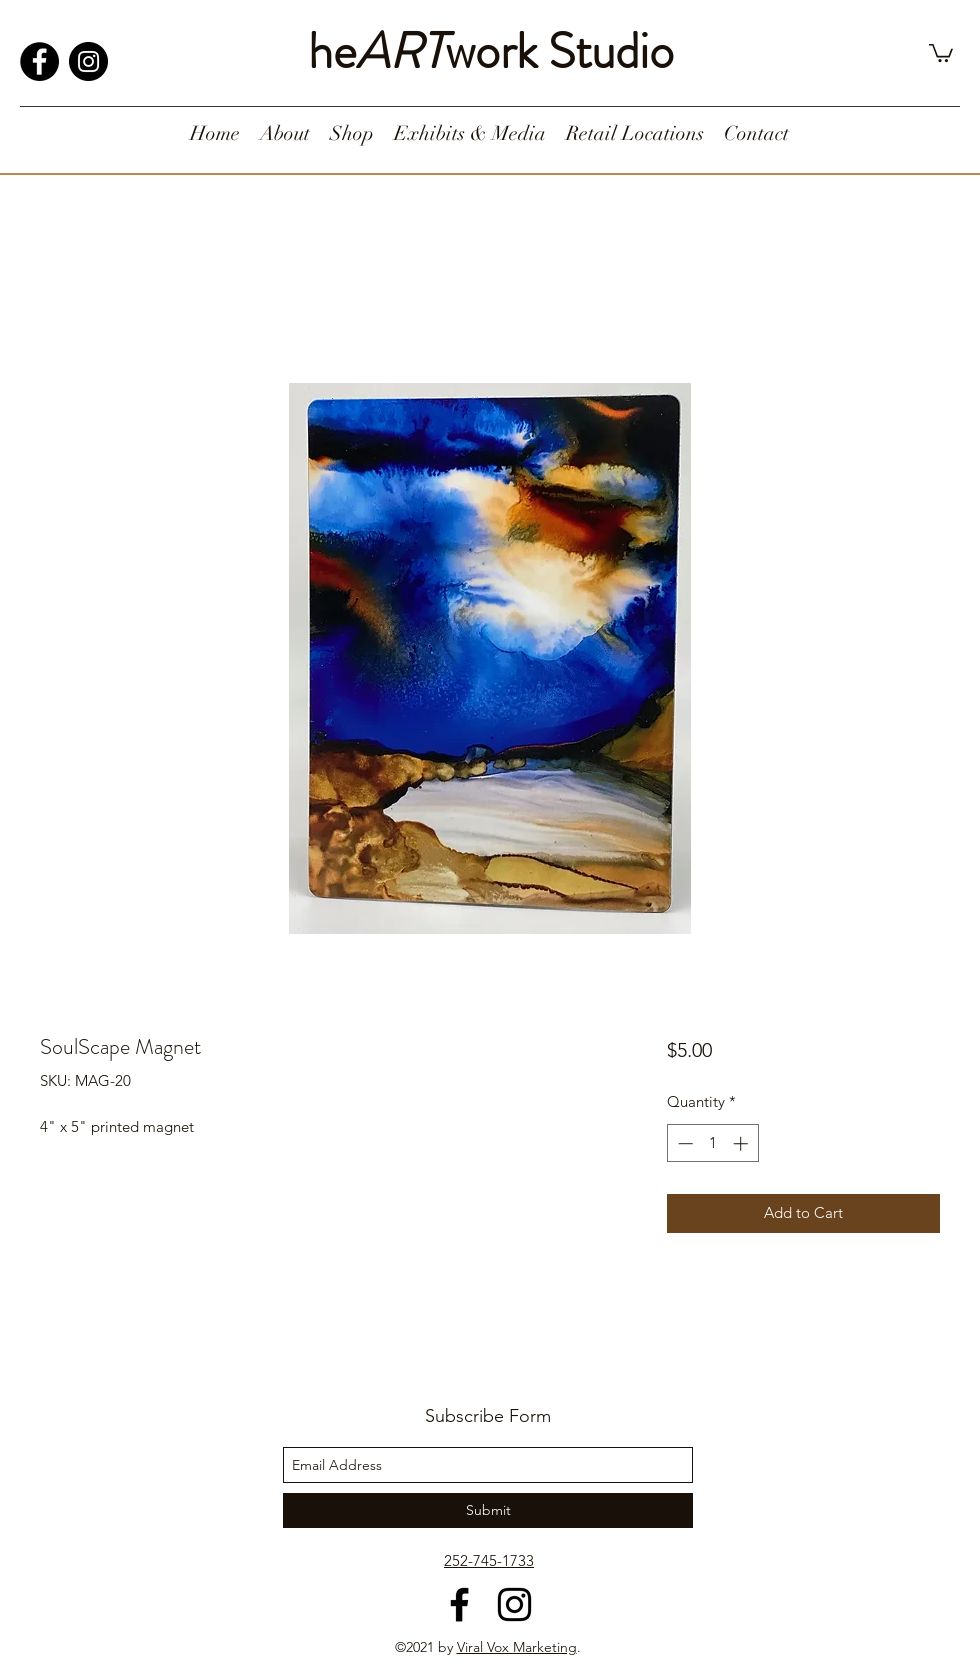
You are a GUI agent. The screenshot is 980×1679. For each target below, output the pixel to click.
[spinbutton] (712, 1143)
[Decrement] (683, 1143)
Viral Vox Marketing (517, 1647)
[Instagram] (88, 61)
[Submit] (488, 1510)
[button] (941, 52)
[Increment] (742, 1143)
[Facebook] (39, 61)
